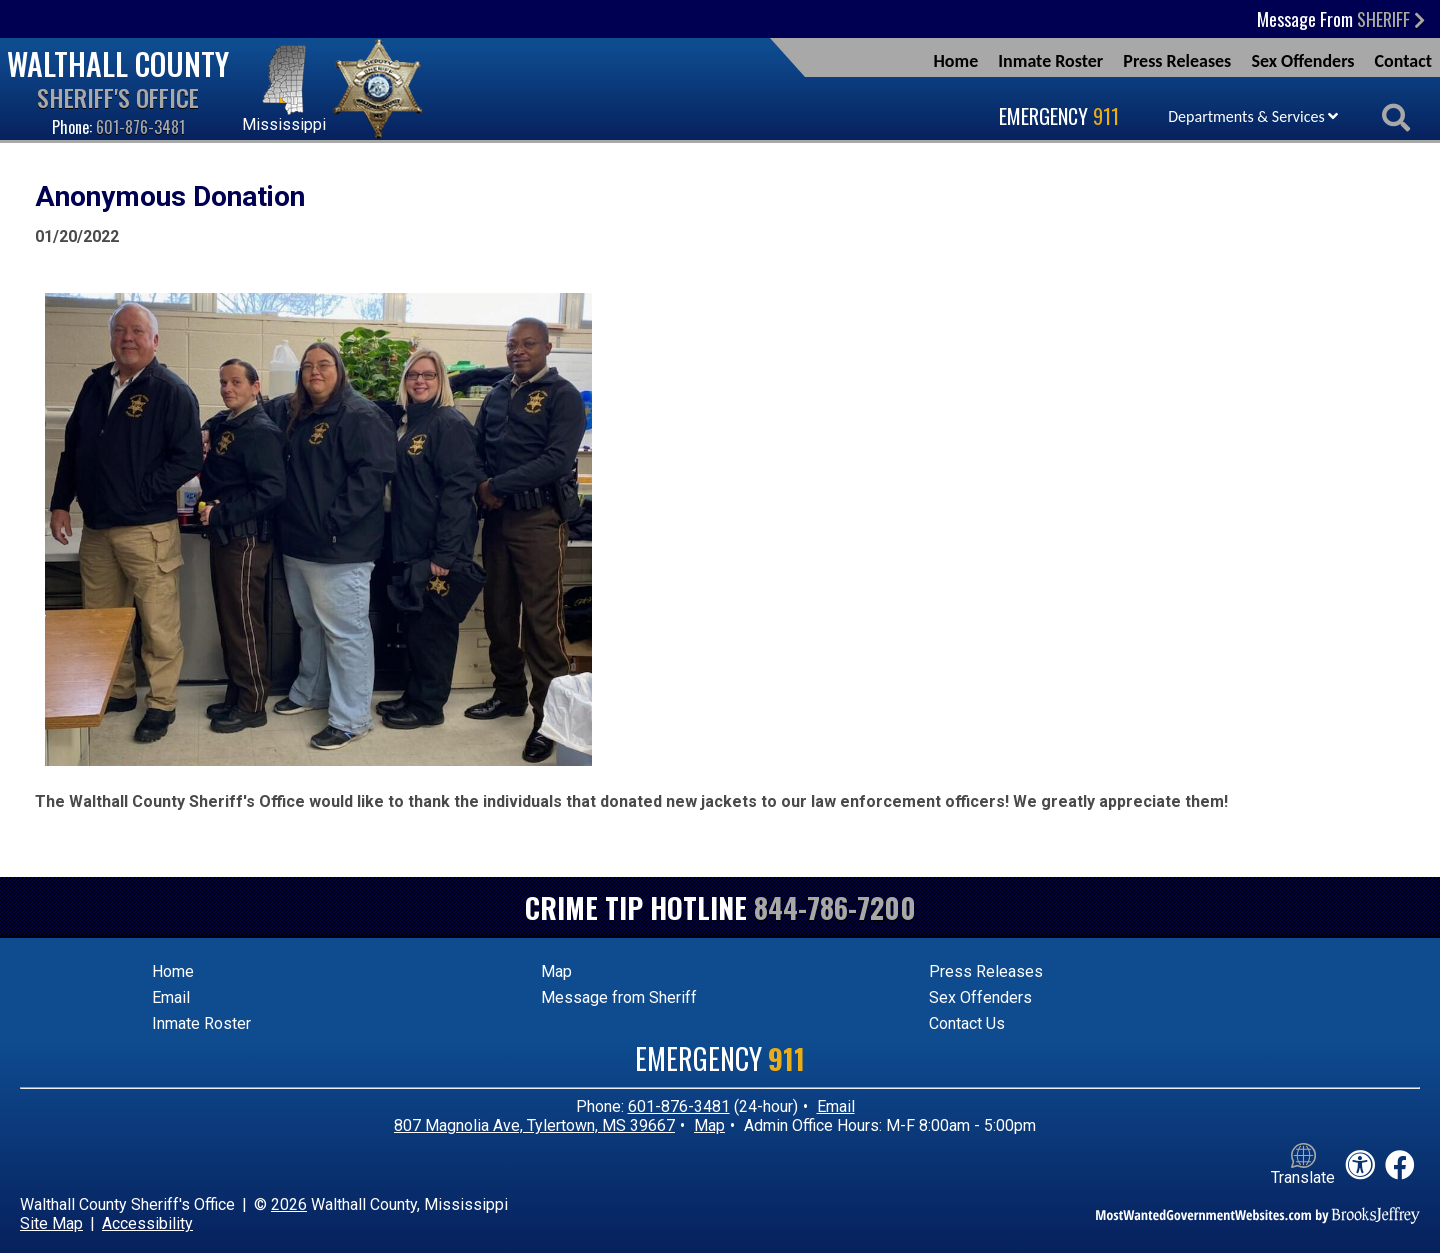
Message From (1341, 19)
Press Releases (1177, 61)
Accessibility (147, 1223)
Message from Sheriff (619, 997)
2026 (289, 1204)
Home (955, 61)
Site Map (51, 1223)
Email (171, 997)
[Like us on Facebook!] (1400, 1165)
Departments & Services (1253, 116)
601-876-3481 (140, 127)
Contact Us (967, 1023)
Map (556, 971)
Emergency (1059, 116)
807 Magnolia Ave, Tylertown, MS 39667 (534, 1125)
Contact (1403, 61)
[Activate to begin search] (1396, 118)
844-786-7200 (835, 907)
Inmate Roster (1050, 61)
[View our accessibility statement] (1360, 1165)
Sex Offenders (1302, 61)
